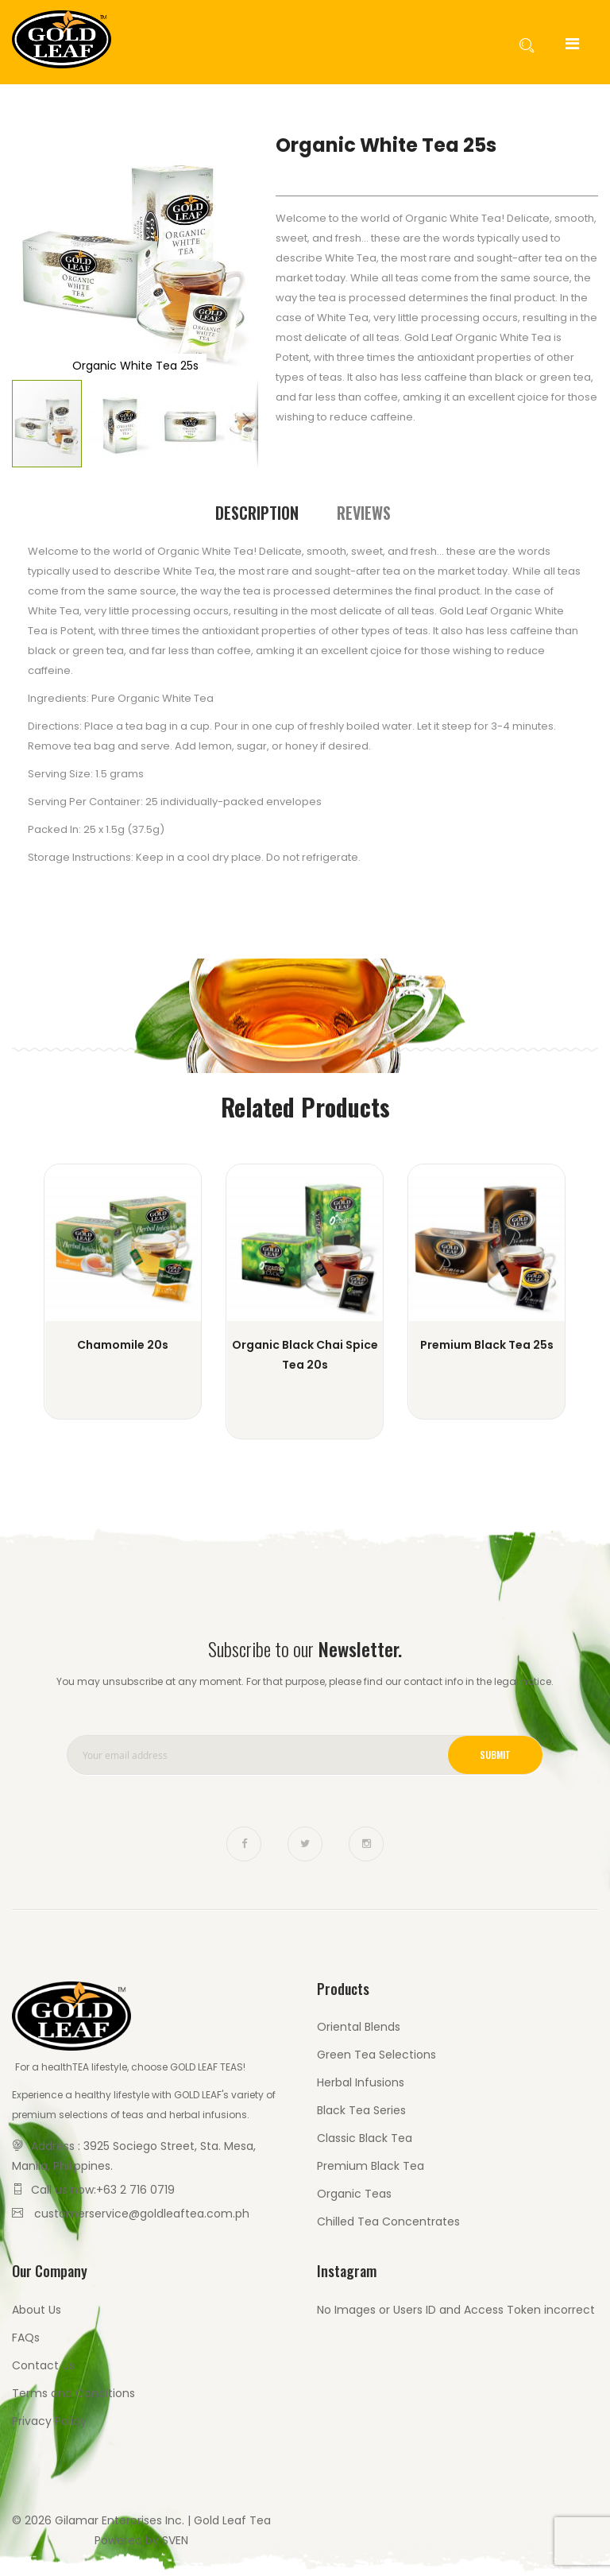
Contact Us (43, 2365)
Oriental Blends (358, 2027)
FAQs (26, 2338)
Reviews (364, 513)
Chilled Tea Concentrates (388, 2221)
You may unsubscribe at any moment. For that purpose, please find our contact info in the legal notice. (305, 1681)
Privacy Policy (49, 2421)
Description (257, 513)
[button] (43, 255)
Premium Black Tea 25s (487, 1345)
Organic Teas (354, 2194)
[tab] (257, 513)
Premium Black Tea (370, 2166)
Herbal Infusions (360, 2082)
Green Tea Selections (376, 2055)
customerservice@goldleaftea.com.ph (141, 2214)
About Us (36, 2310)
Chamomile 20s (122, 1345)
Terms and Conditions (73, 2393)
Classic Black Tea (364, 2138)
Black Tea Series (361, 2110)
